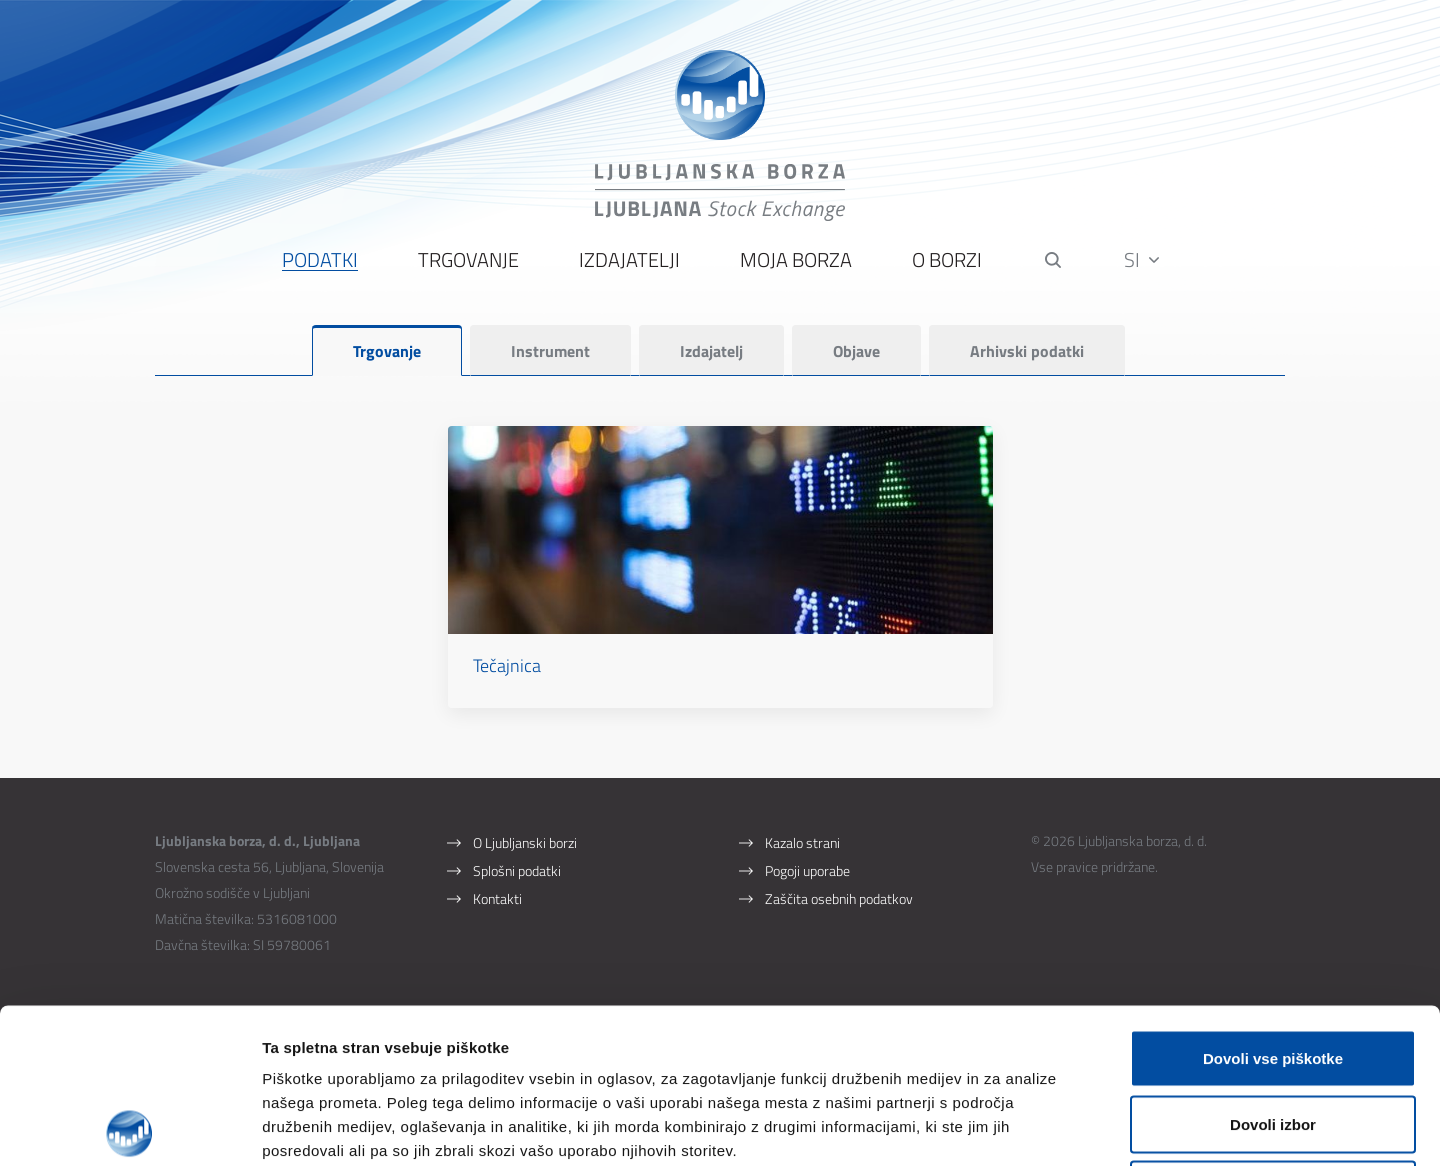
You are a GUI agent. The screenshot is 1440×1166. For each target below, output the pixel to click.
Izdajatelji (629, 260)
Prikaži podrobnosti (1043, 1126)
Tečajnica (507, 665)
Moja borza (796, 260)
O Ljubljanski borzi (525, 842)
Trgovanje (468, 260)
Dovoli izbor (1273, 969)
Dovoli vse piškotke (1273, 903)
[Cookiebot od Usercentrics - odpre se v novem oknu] (129, 1127)
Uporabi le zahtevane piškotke (1272, 1034)
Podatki (320, 260)
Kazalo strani (802, 842)
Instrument (550, 351)
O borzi (947, 260)
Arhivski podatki (1027, 351)
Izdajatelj (711, 351)
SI (1141, 259)
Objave (856, 351)
